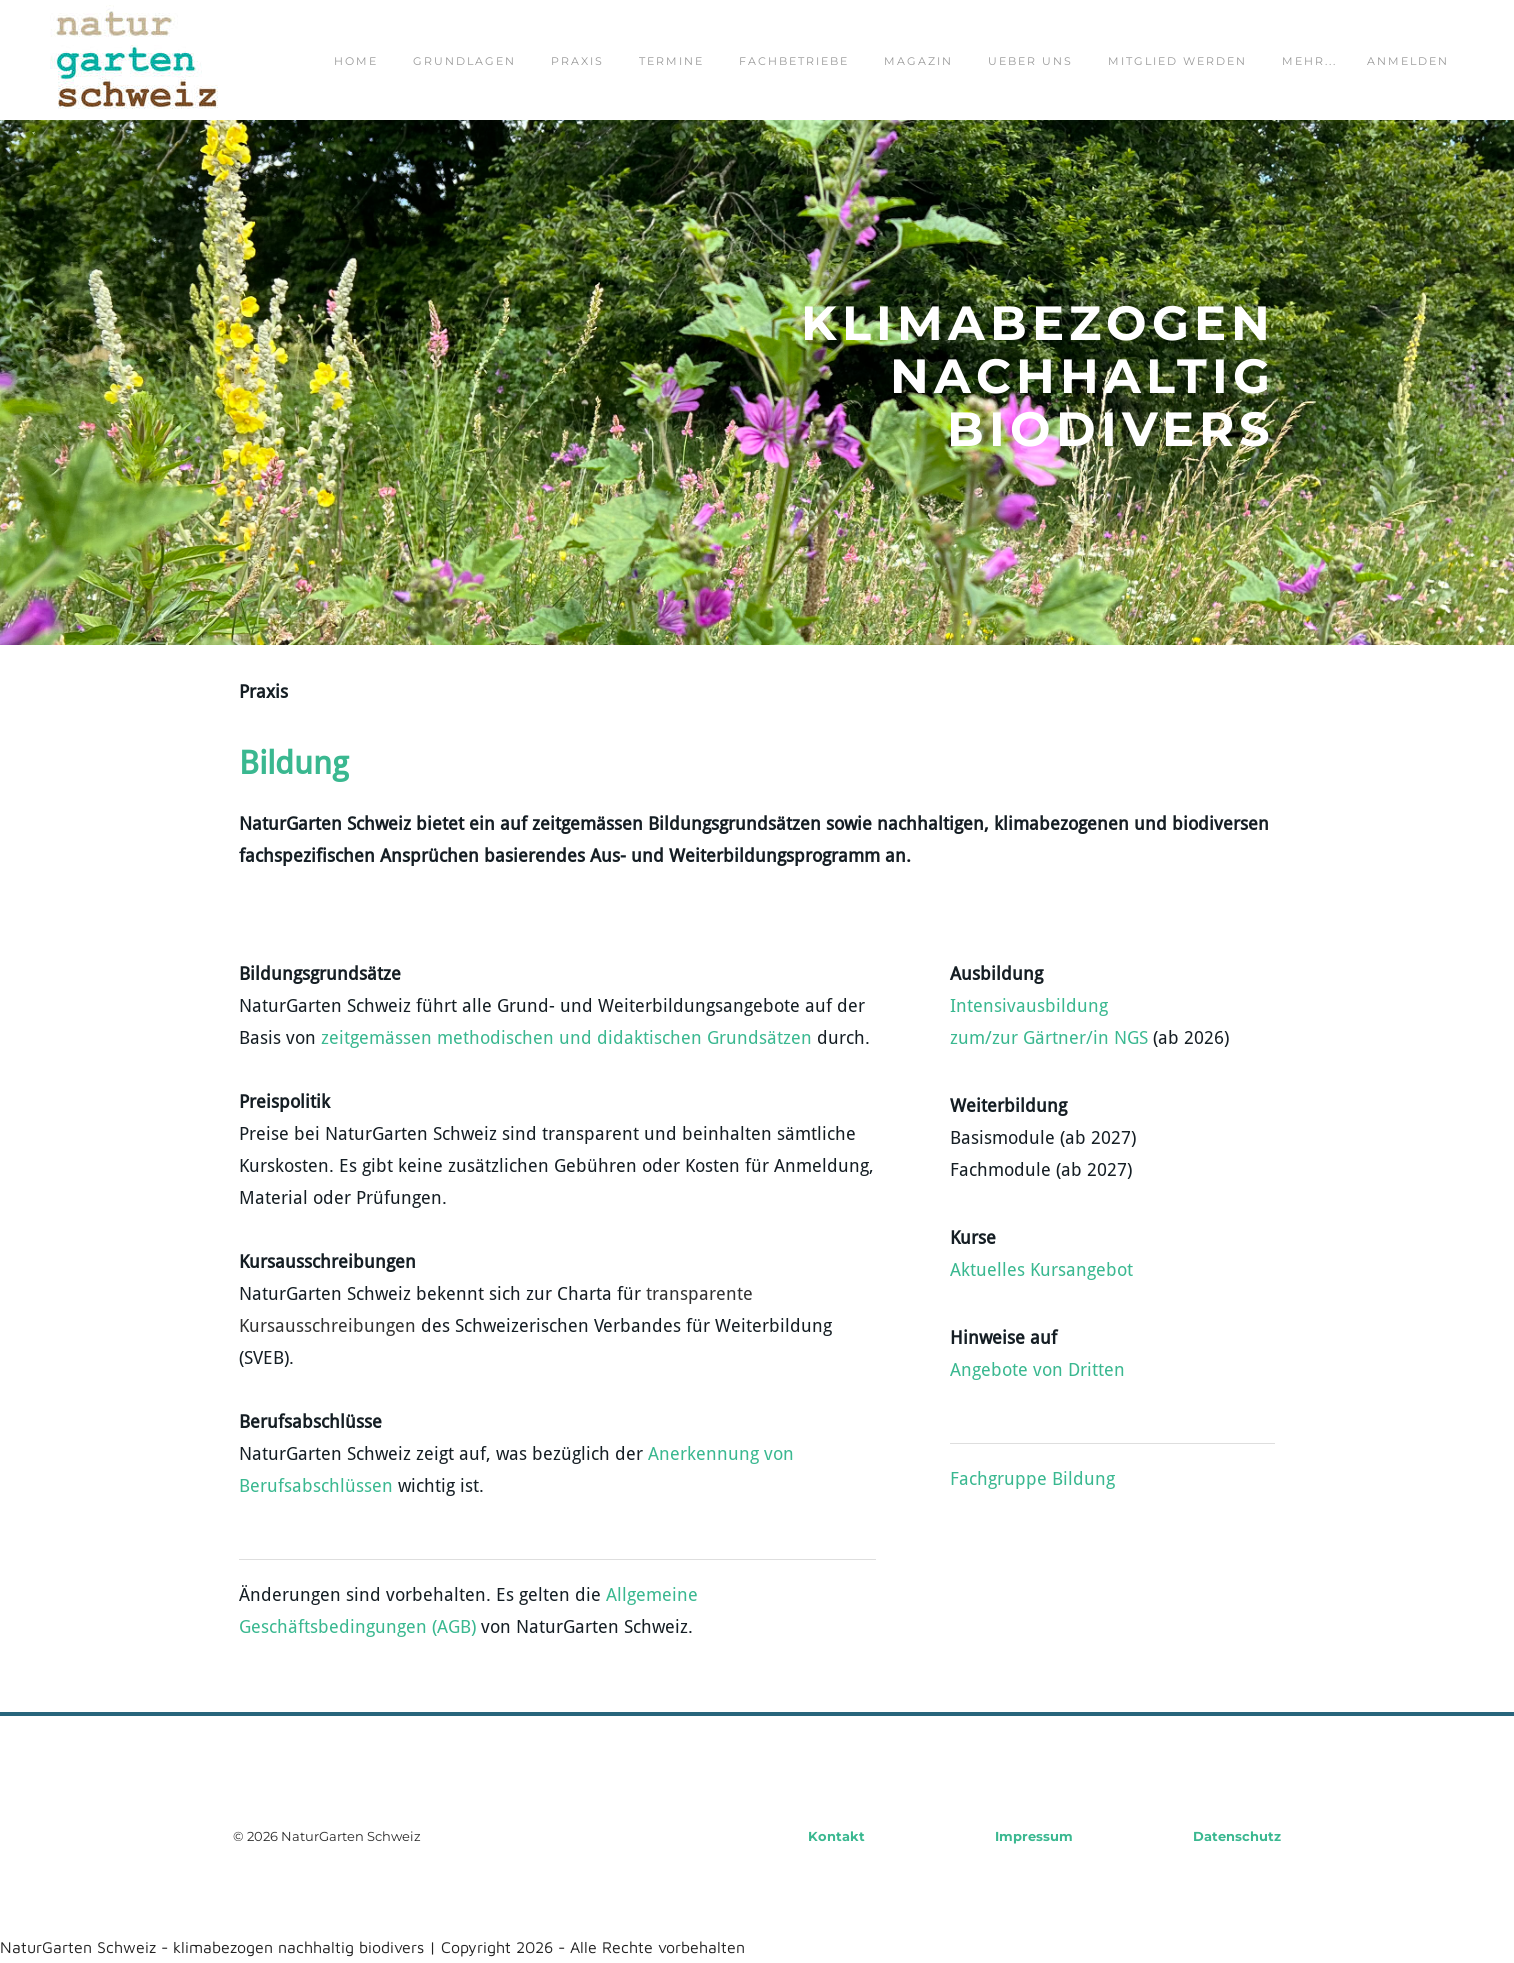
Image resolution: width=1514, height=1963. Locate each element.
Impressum (1034, 1836)
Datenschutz (1237, 1836)
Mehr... (1309, 61)
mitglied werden (1177, 61)
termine (671, 61)
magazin (918, 61)
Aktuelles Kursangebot (1041, 1270)
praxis (577, 61)
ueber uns (1030, 61)
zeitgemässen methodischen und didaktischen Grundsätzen (566, 1038)
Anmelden (1408, 61)
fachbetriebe (794, 61)
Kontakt (836, 1836)
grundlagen (464, 61)
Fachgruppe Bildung (1032, 1479)
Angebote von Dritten (1037, 1370)
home (356, 61)
